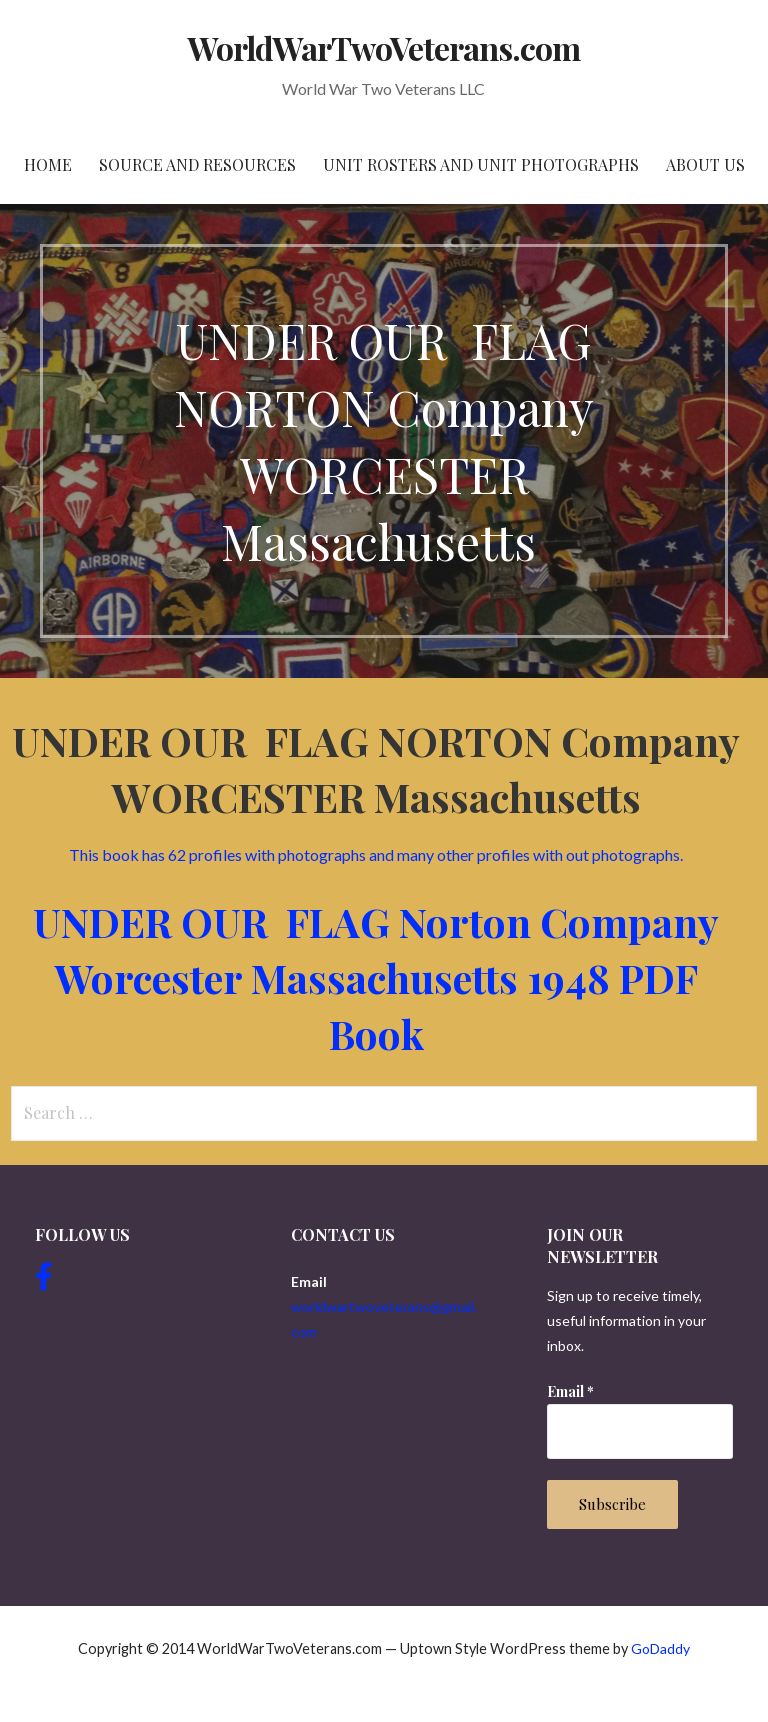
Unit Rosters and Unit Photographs (481, 164)
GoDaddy (660, 1648)
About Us (705, 164)
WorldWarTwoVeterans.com (384, 47)
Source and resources (197, 164)
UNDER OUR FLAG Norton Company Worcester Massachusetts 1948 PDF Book (376, 977)
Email (570, 1391)
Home (48, 164)
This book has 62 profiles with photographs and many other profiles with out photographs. (376, 854)
